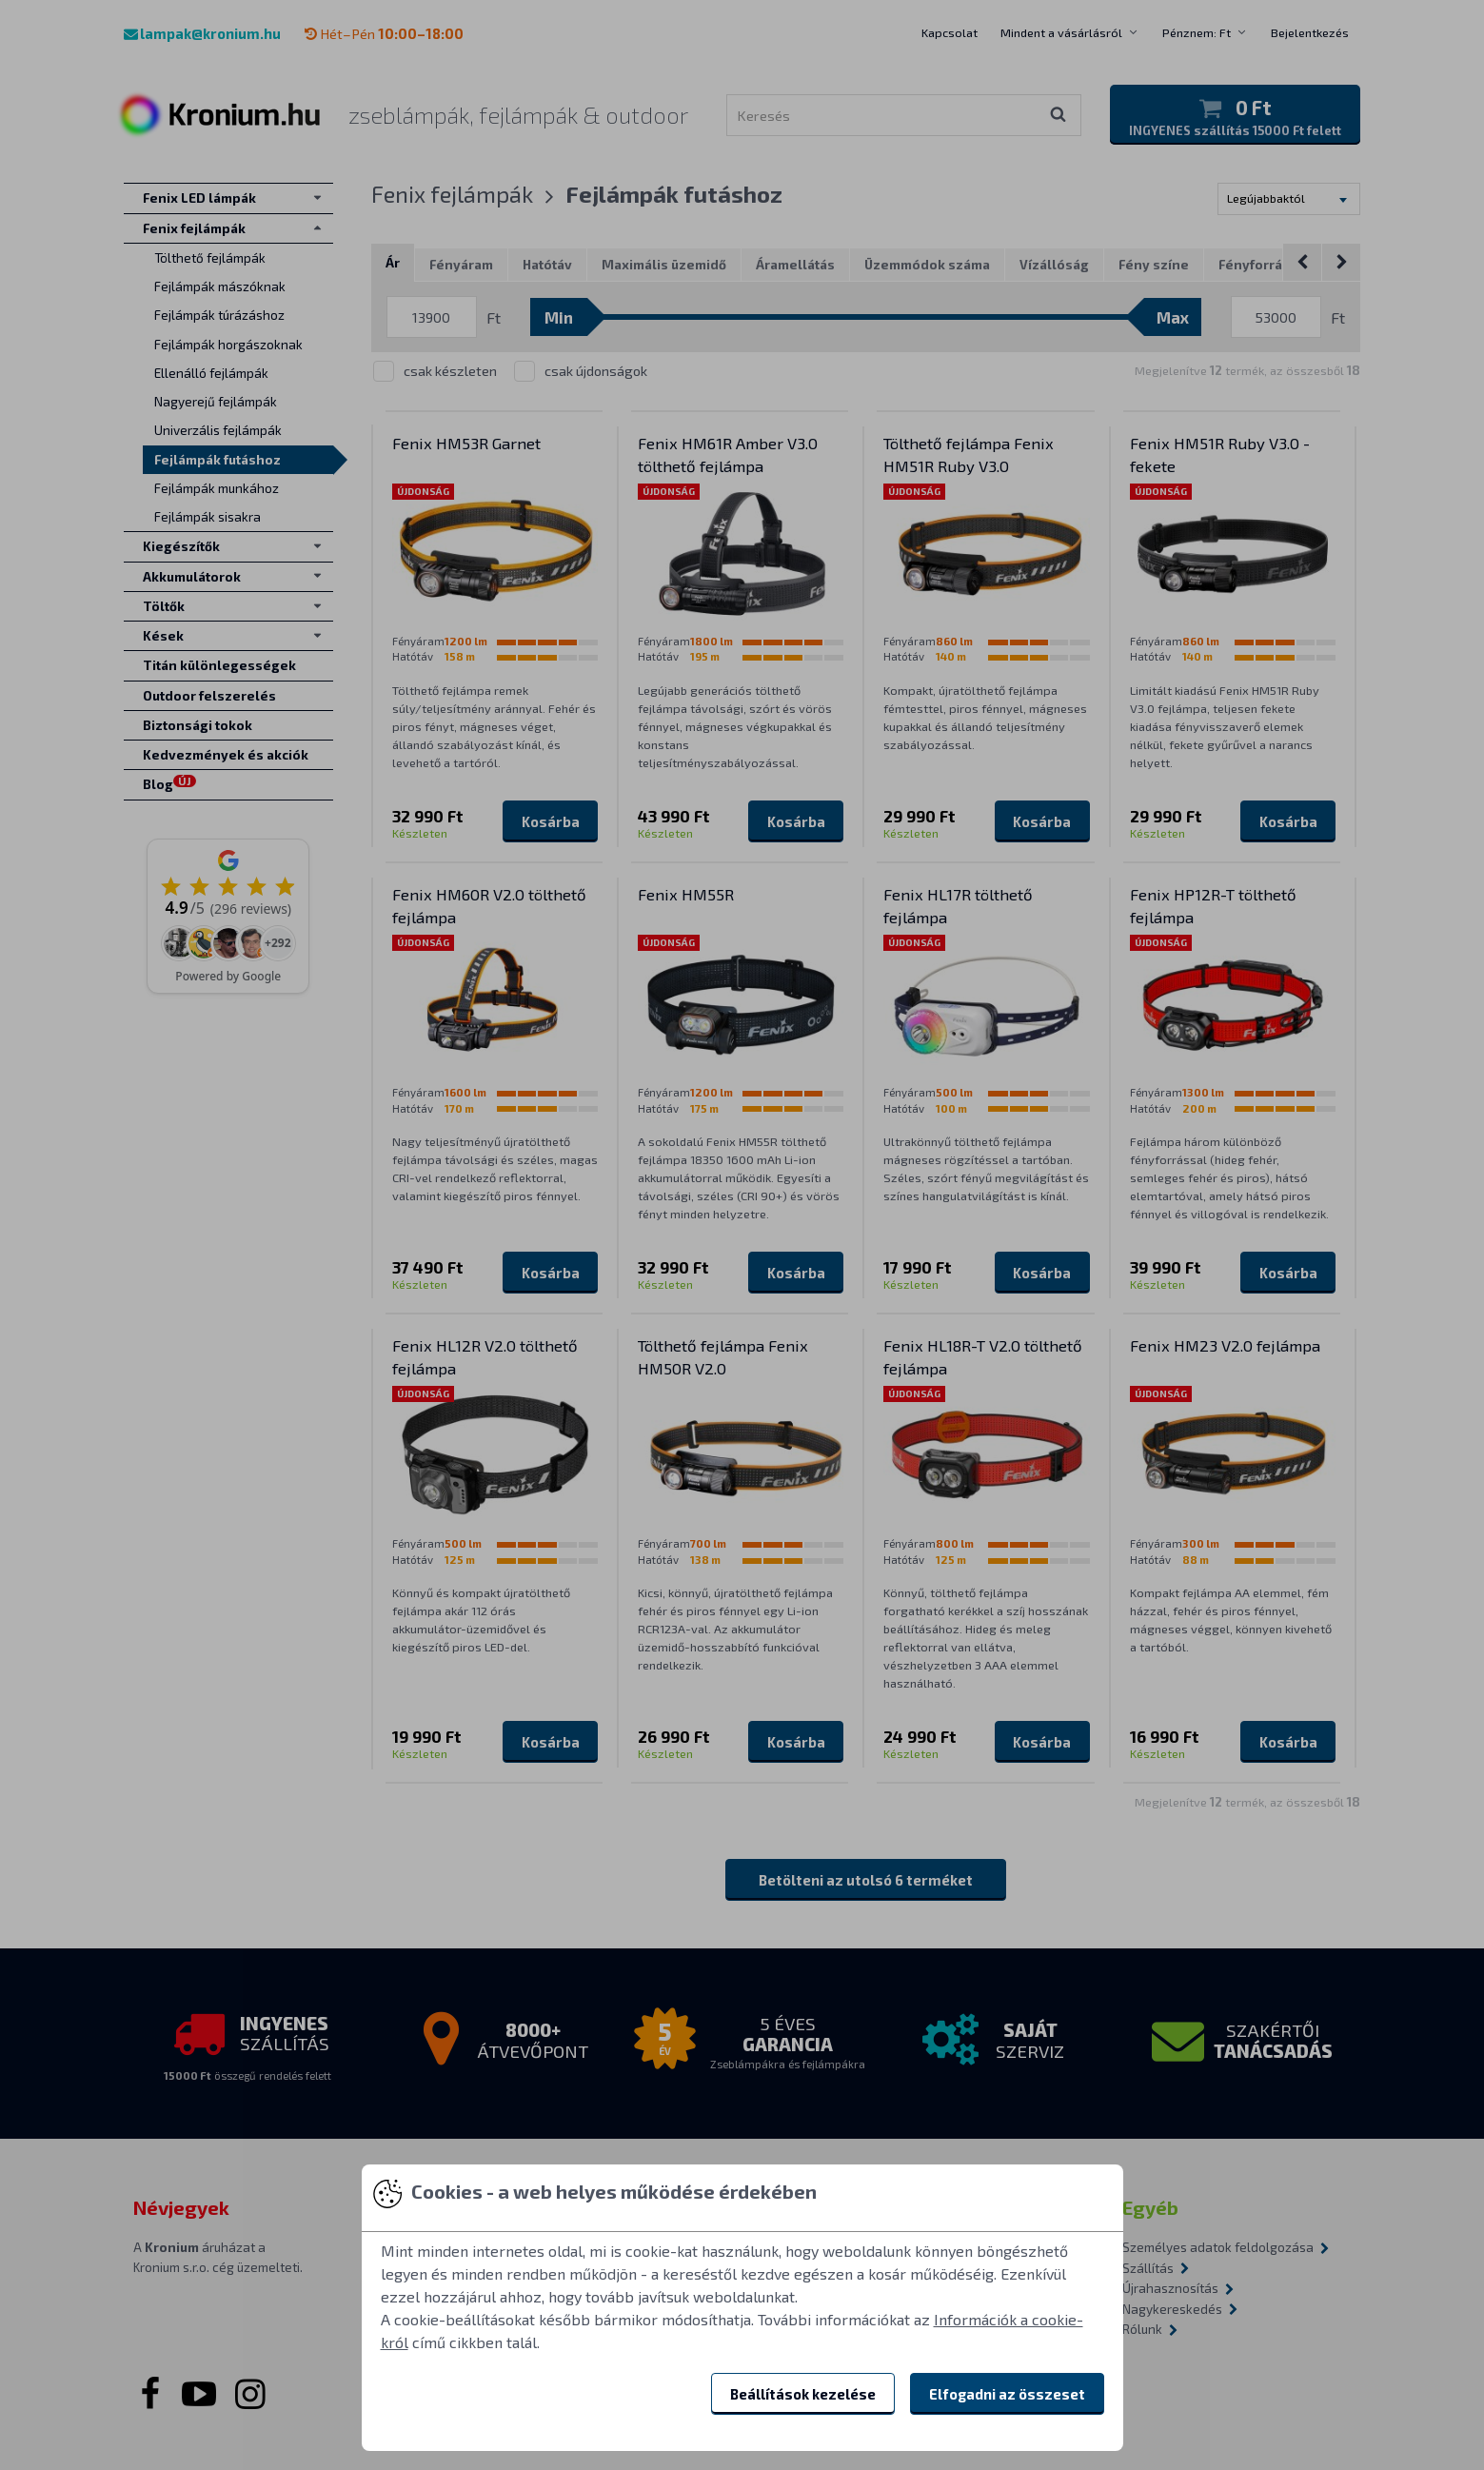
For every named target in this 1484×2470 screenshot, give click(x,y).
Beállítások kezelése (803, 2393)
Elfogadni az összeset (1007, 2393)
